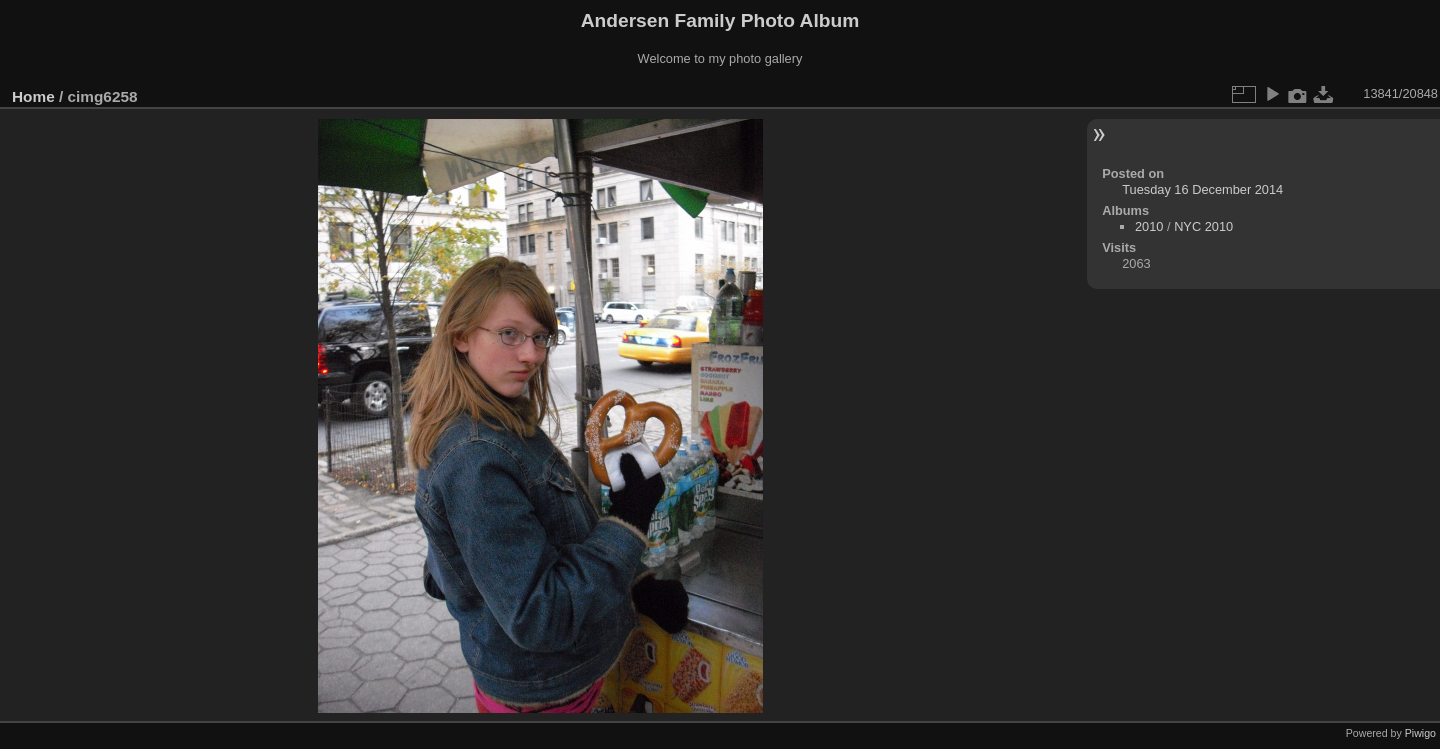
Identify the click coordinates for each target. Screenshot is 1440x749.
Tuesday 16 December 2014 (1202, 189)
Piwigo (1420, 733)
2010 (1149, 226)
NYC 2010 (1203, 226)
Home (33, 96)
